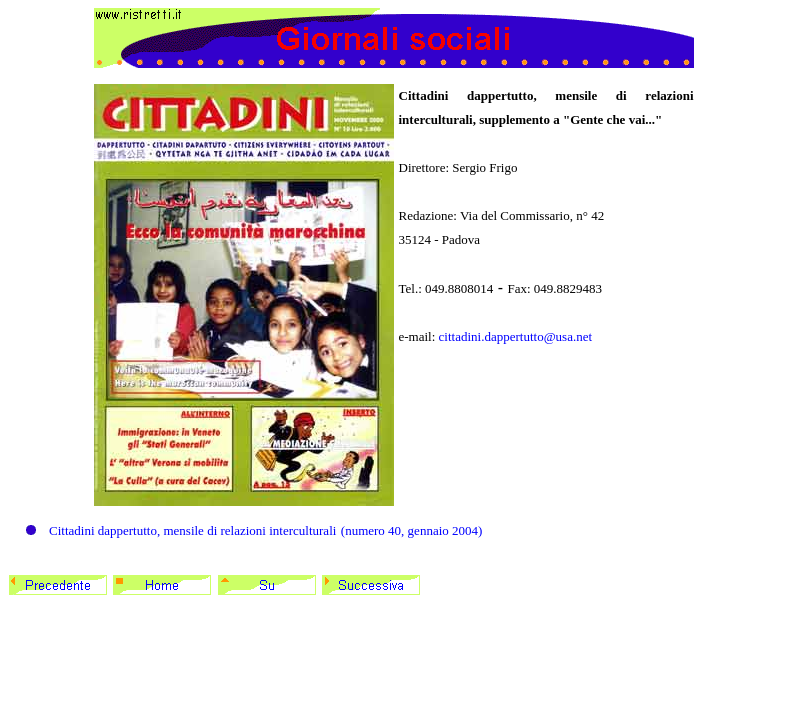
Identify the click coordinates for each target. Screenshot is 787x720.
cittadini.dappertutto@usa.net (516, 336)
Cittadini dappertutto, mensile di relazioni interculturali (192, 530)
